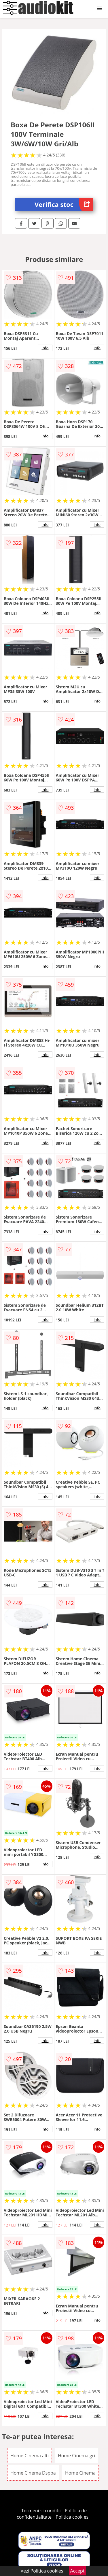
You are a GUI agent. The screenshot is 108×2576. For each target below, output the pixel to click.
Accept (77, 2571)
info (45, 347)
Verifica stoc (64, 204)
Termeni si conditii (41, 2510)
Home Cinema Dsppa (33, 2473)
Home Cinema (80, 2473)
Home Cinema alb (29, 2455)
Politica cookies (72, 2517)
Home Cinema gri (76, 2455)
